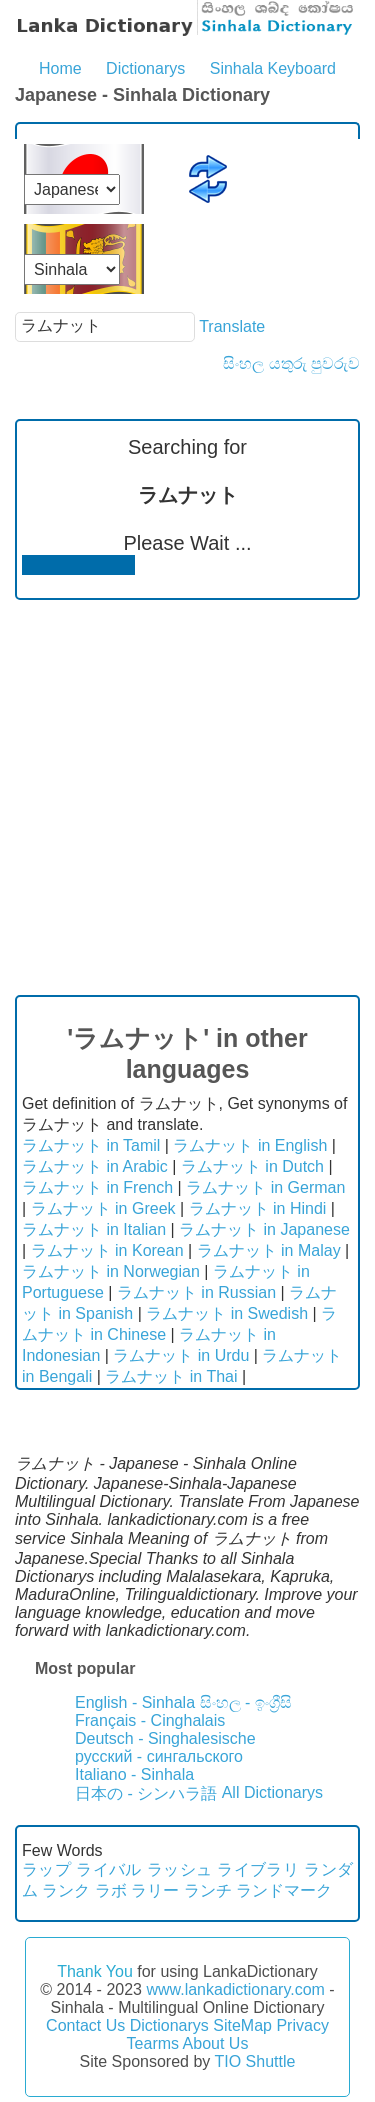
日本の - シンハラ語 (146, 1793)
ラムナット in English (250, 1145)
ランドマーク (284, 1890)
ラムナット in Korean (107, 1250)
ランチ (208, 1890)
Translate (232, 325)
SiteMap (242, 2025)
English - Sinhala (135, 1702)
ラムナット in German (265, 1187)
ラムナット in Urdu (181, 1355)
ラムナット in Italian (94, 1229)
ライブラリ (258, 1869)
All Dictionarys (272, 1792)
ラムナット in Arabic (95, 1166)
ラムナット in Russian (196, 1292)
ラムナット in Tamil (91, 1145)
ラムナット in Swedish (227, 1313)
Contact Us (85, 2025)
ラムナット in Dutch (252, 1166)
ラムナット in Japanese (264, 1229)
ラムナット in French (97, 1187)
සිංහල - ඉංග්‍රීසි (246, 1702)
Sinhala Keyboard (273, 68)
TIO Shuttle (254, 2061)
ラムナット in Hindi (258, 1208)
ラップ (46, 1869)
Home (60, 68)
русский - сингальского (159, 1756)
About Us (216, 2043)
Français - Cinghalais (150, 1720)
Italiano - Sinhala (134, 1774)
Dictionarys (145, 68)
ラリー (155, 1890)
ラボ (111, 1890)
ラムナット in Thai (171, 1376)
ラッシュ (180, 1869)
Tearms (153, 2043)
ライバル (109, 1869)
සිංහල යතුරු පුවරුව (291, 363)
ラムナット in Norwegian (111, 1271)
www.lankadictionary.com (235, 1989)
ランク (66, 1890)
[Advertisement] (187, 797)
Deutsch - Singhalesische (165, 1738)
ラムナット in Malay (269, 1250)
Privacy (302, 2025)
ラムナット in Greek (103, 1208)
